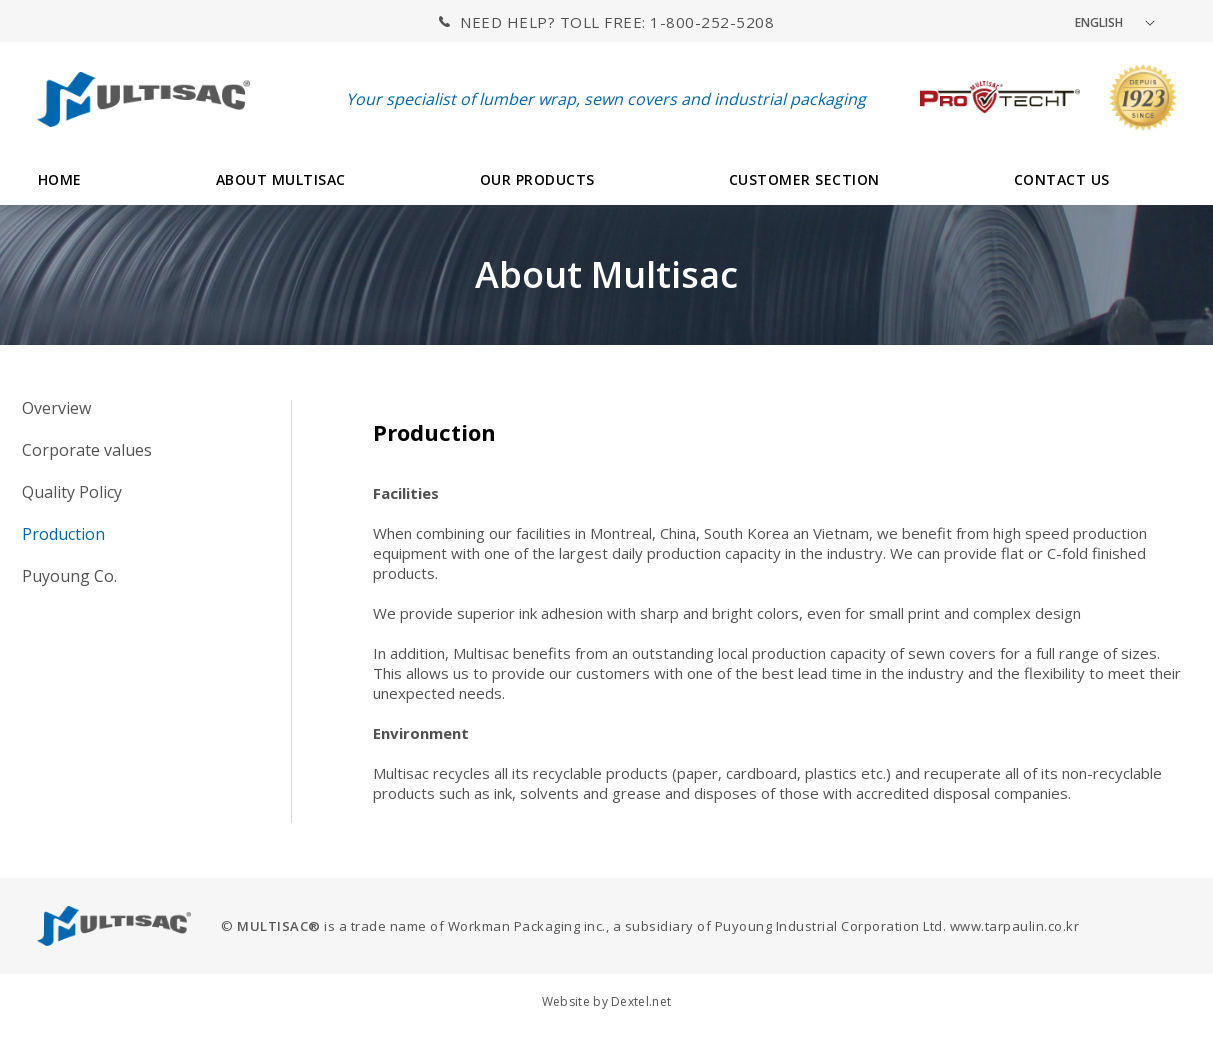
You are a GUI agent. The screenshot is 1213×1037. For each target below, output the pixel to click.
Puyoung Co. (69, 576)
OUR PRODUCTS (537, 179)
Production (63, 534)
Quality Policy (72, 492)
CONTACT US (1062, 179)
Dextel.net (641, 1001)
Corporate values (87, 450)
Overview (56, 408)
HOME (60, 179)
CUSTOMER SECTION (804, 179)
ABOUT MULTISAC (281, 179)
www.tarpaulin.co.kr (1015, 926)
